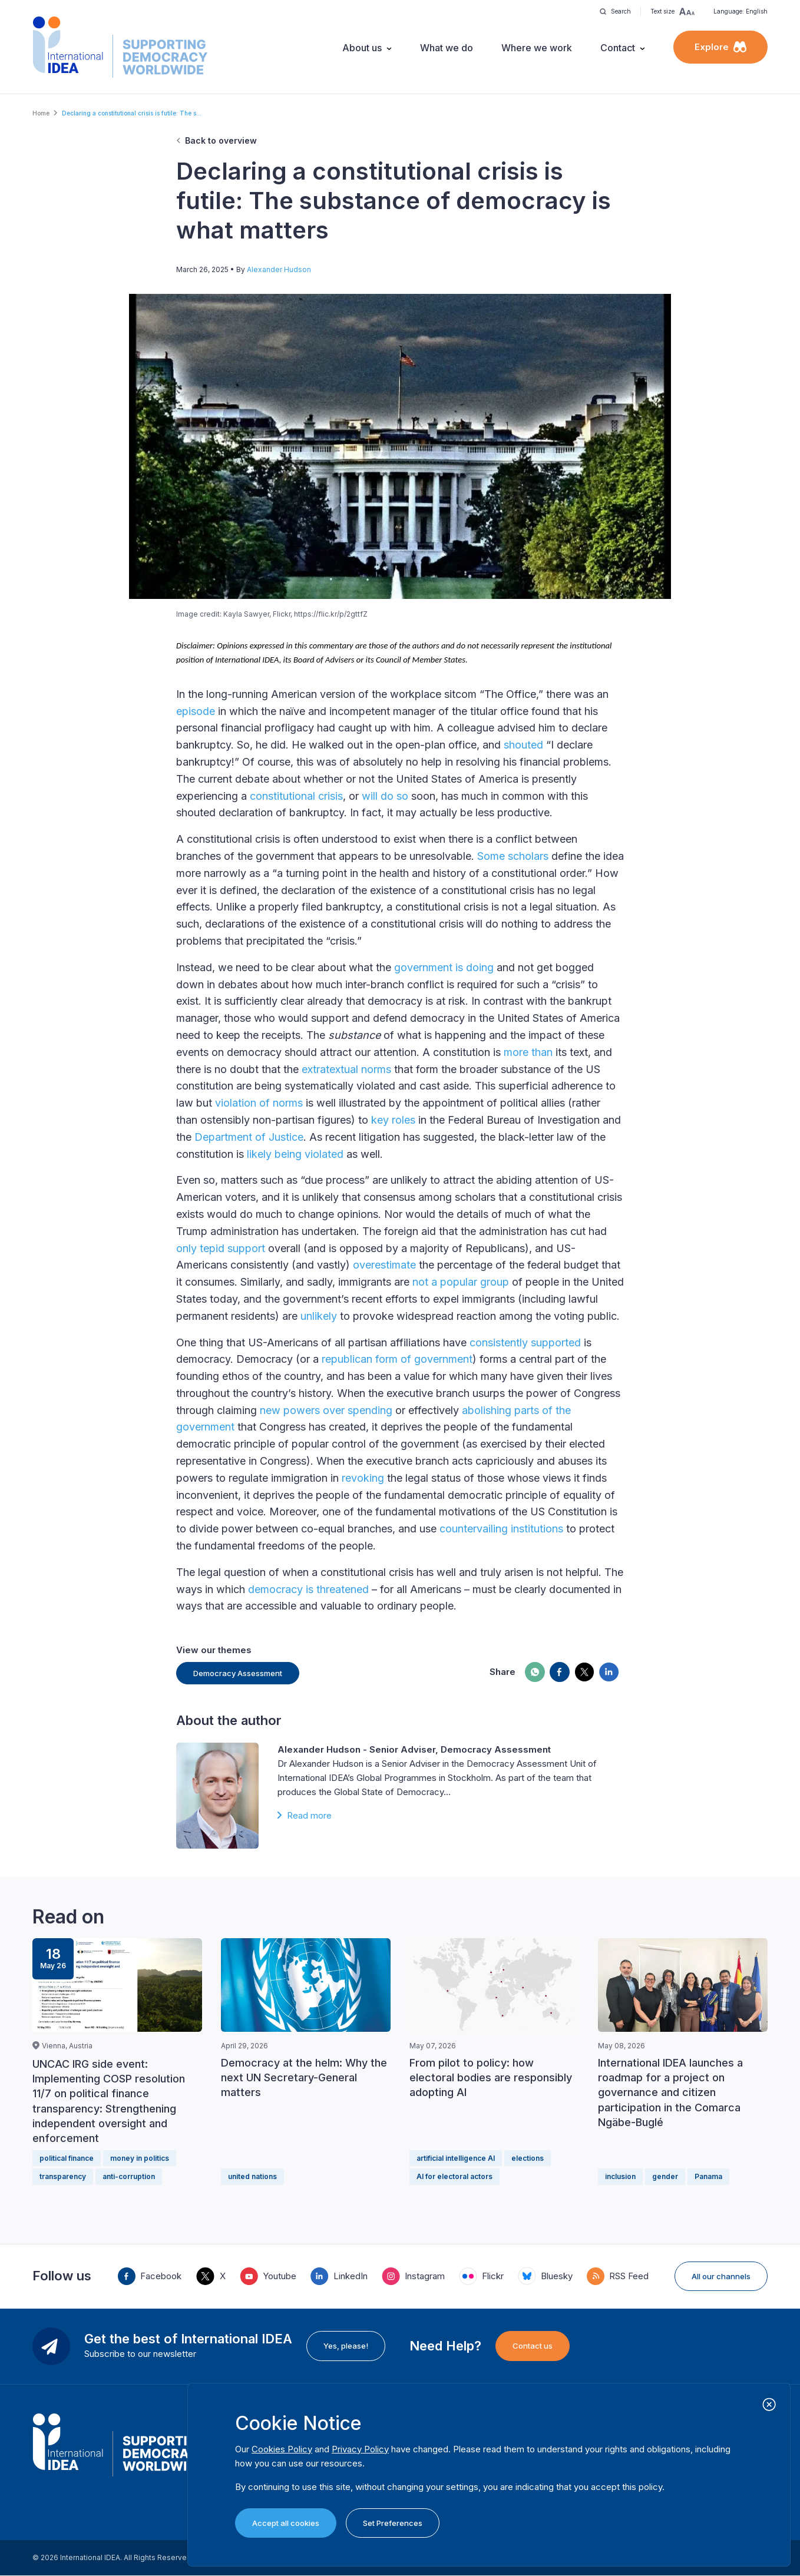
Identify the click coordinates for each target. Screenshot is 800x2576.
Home (40, 113)
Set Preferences (392, 2523)
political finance (66, 2158)
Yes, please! (345, 2345)
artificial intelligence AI (455, 2158)
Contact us (533, 2345)
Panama (708, 2176)
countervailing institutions (501, 1528)
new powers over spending (326, 1410)
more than (528, 1052)
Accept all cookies (285, 2523)
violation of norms (259, 1103)
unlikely (318, 1316)
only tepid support (220, 1248)
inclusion (620, 2176)
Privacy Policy (360, 2449)
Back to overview (221, 140)
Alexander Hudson (279, 269)
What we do (446, 48)
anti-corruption (129, 2176)
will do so (385, 796)
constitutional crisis (296, 796)
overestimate (384, 1265)
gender (665, 2176)
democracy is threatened (308, 1589)
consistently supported (525, 1342)
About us (362, 48)
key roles (393, 1120)
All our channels (721, 2276)
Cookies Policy (282, 2449)
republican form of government (397, 1359)
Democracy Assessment (237, 1673)
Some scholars (512, 856)
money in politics (139, 2158)
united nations (252, 2176)
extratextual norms (346, 1069)
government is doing (444, 967)
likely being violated (295, 1154)
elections (527, 2158)
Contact (617, 48)
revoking (363, 1478)
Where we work (536, 48)
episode (195, 711)
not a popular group (460, 1282)
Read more (309, 1815)
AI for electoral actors (454, 2176)
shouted (523, 745)
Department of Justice (248, 1137)
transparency (62, 2176)
